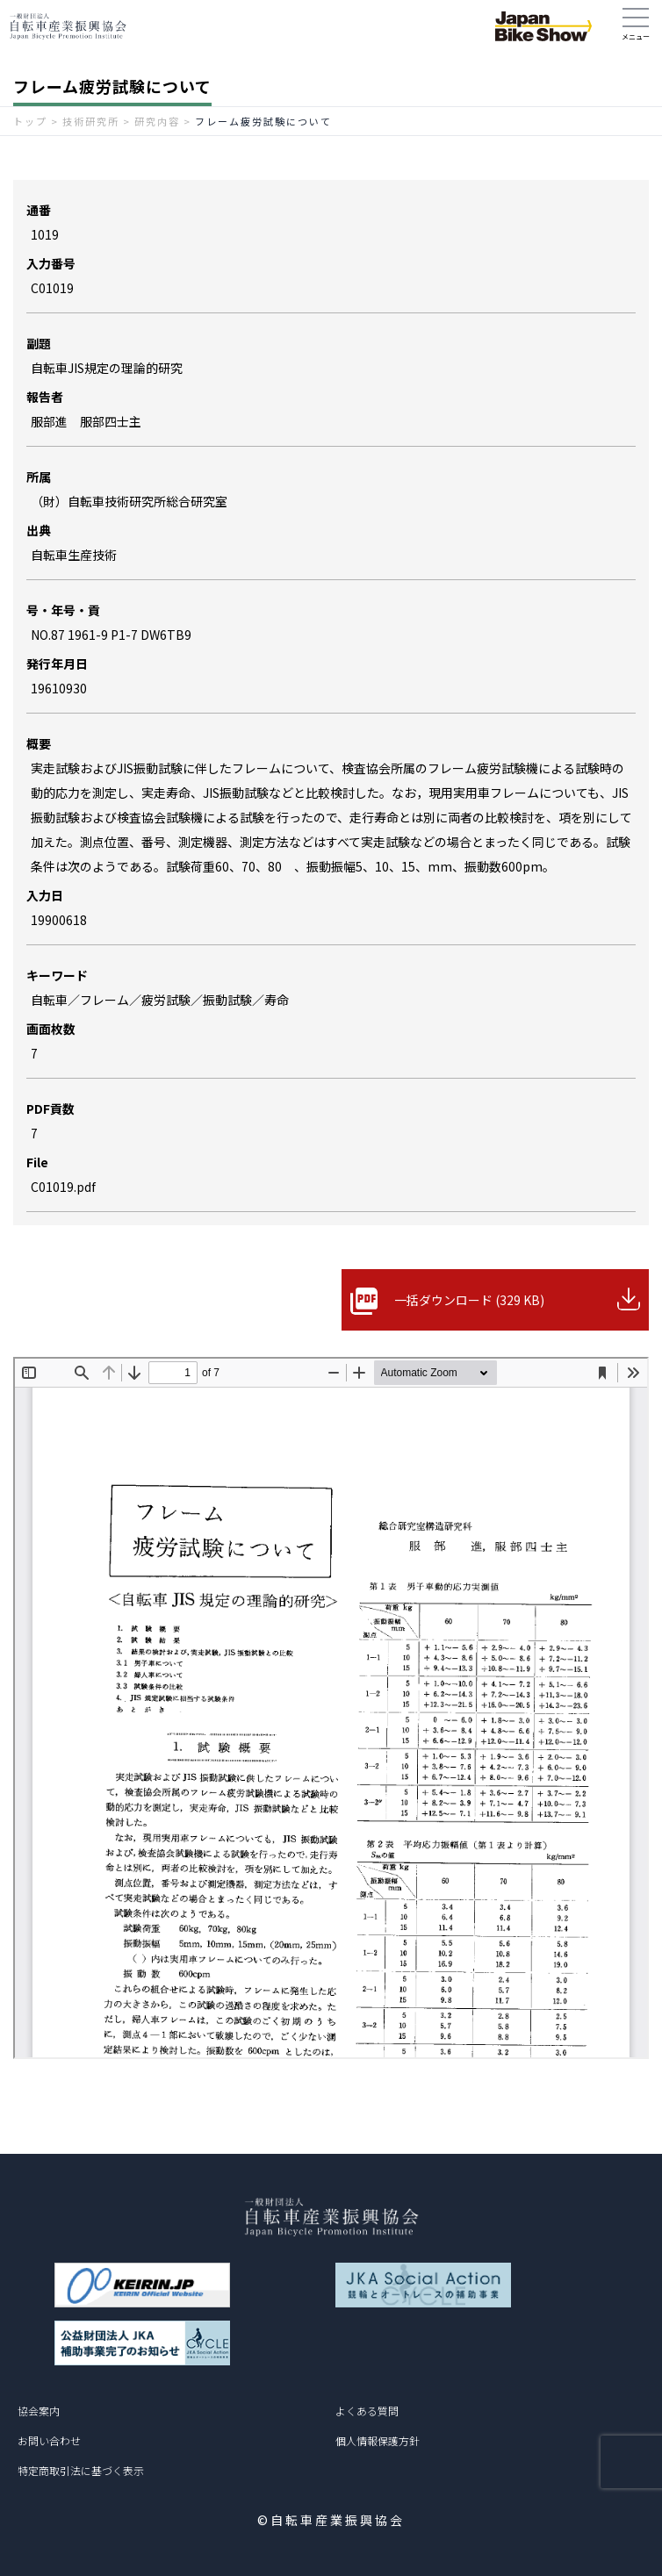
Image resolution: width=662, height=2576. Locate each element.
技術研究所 (90, 121)
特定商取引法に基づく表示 (81, 2470)
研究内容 (157, 121)
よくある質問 (367, 2410)
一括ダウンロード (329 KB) (469, 1300)
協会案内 (39, 2410)
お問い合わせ (49, 2440)
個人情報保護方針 (377, 2440)
